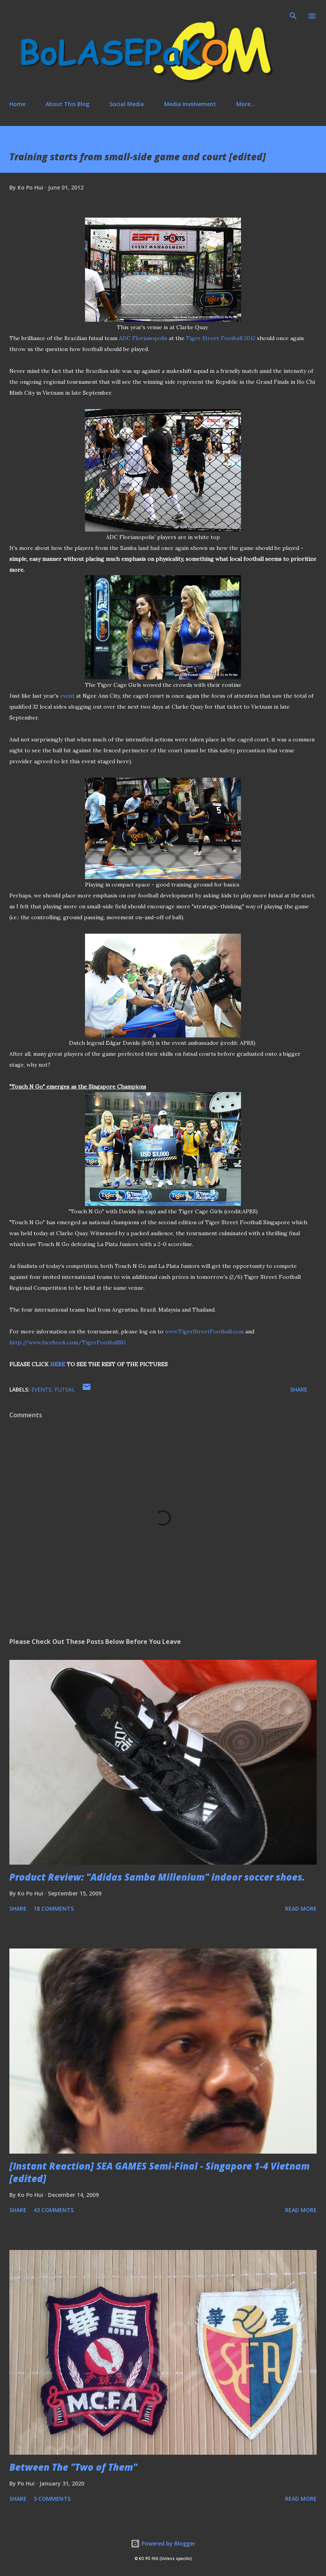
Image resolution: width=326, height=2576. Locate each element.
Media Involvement (190, 104)
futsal (65, 1389)
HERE (57, 1364)
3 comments (52, 2498)
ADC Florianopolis (143, 338)
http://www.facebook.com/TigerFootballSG (67, 1342)
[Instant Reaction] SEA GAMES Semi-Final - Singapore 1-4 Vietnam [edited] (159, 2172)
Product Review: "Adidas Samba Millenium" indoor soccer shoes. (157, 1876)
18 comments (54, 1908)
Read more (301, 1908)
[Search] (293, 14)
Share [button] (298, 1389)
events (41, 1389)
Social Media (127, 104)
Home (17, 104)
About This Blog (67, 104)
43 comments (54, 2210)
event (67, 695)
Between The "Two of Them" (73, 2467)
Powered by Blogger (163, 2543)
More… (245, 104)
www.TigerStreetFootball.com (204, 1331)
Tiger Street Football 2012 (220, 338)
